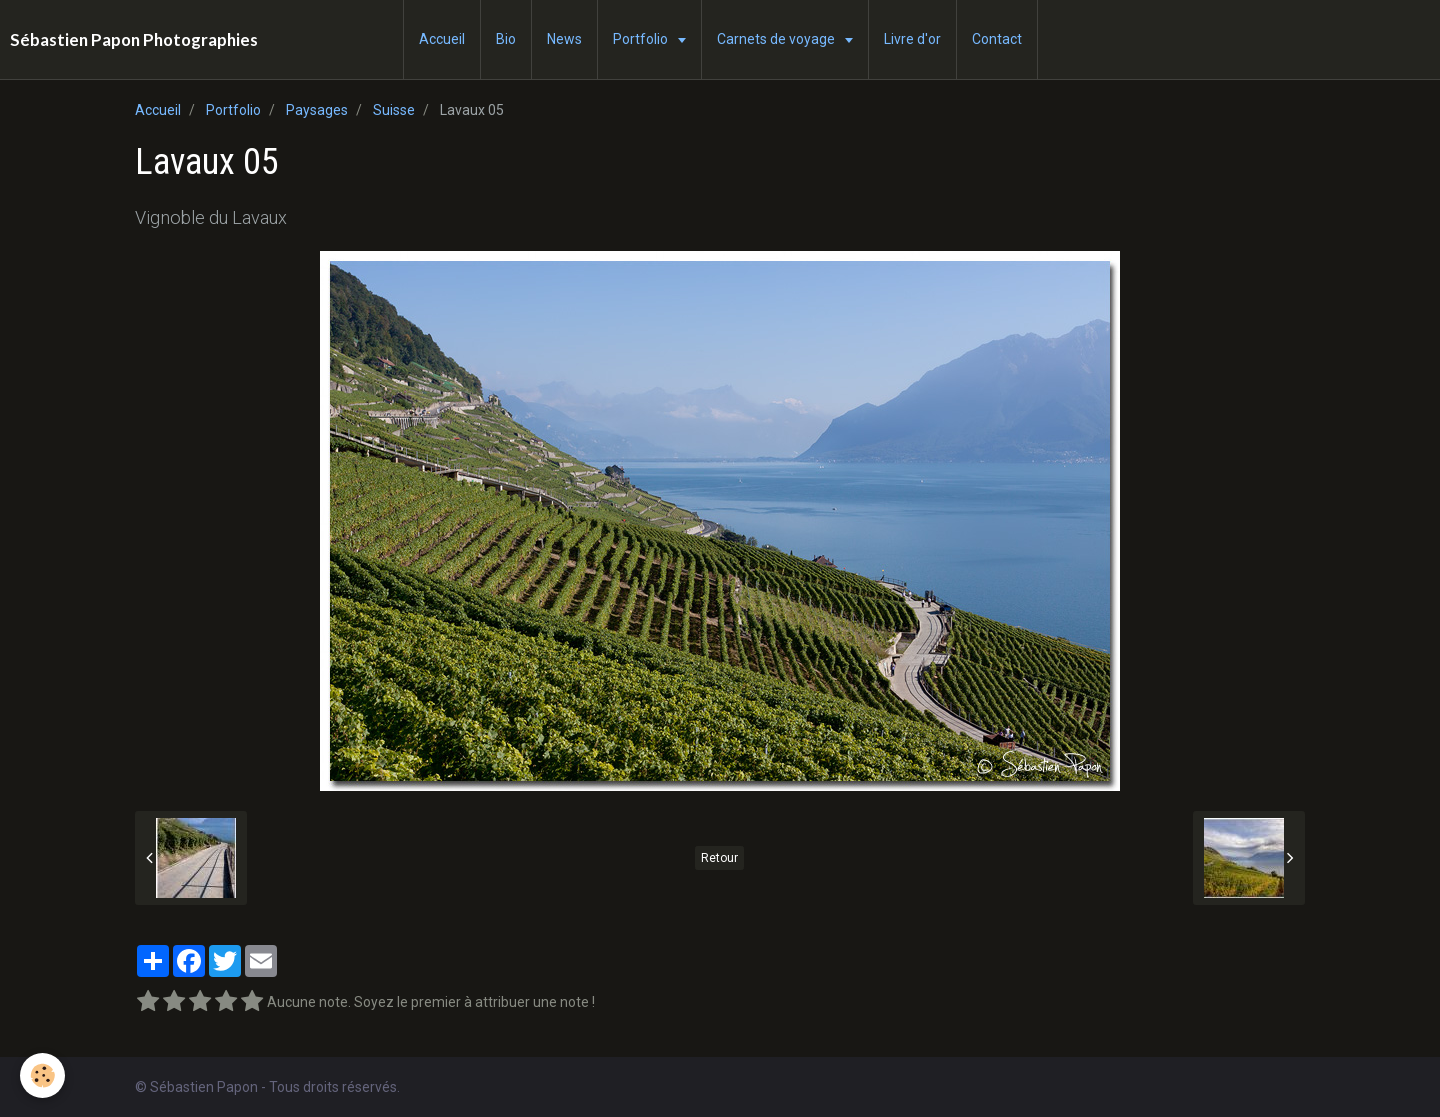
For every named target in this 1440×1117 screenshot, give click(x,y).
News (564, 39)
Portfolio (642, 39)
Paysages (317, 110)
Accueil (442, 39)
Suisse (394, 110)
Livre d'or (912, 39)
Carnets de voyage (777, 39)
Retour (719, 858)
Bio (506, 39)
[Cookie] (42, 1075)
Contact (997, 39)
